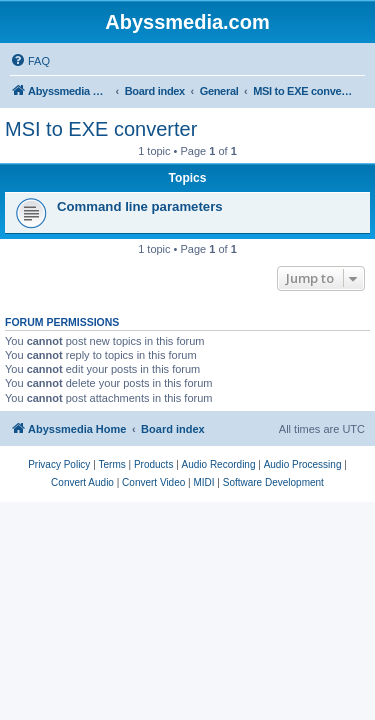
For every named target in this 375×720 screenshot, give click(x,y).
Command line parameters (140, 206)
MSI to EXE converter (101, 129)
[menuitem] (30, 61)
